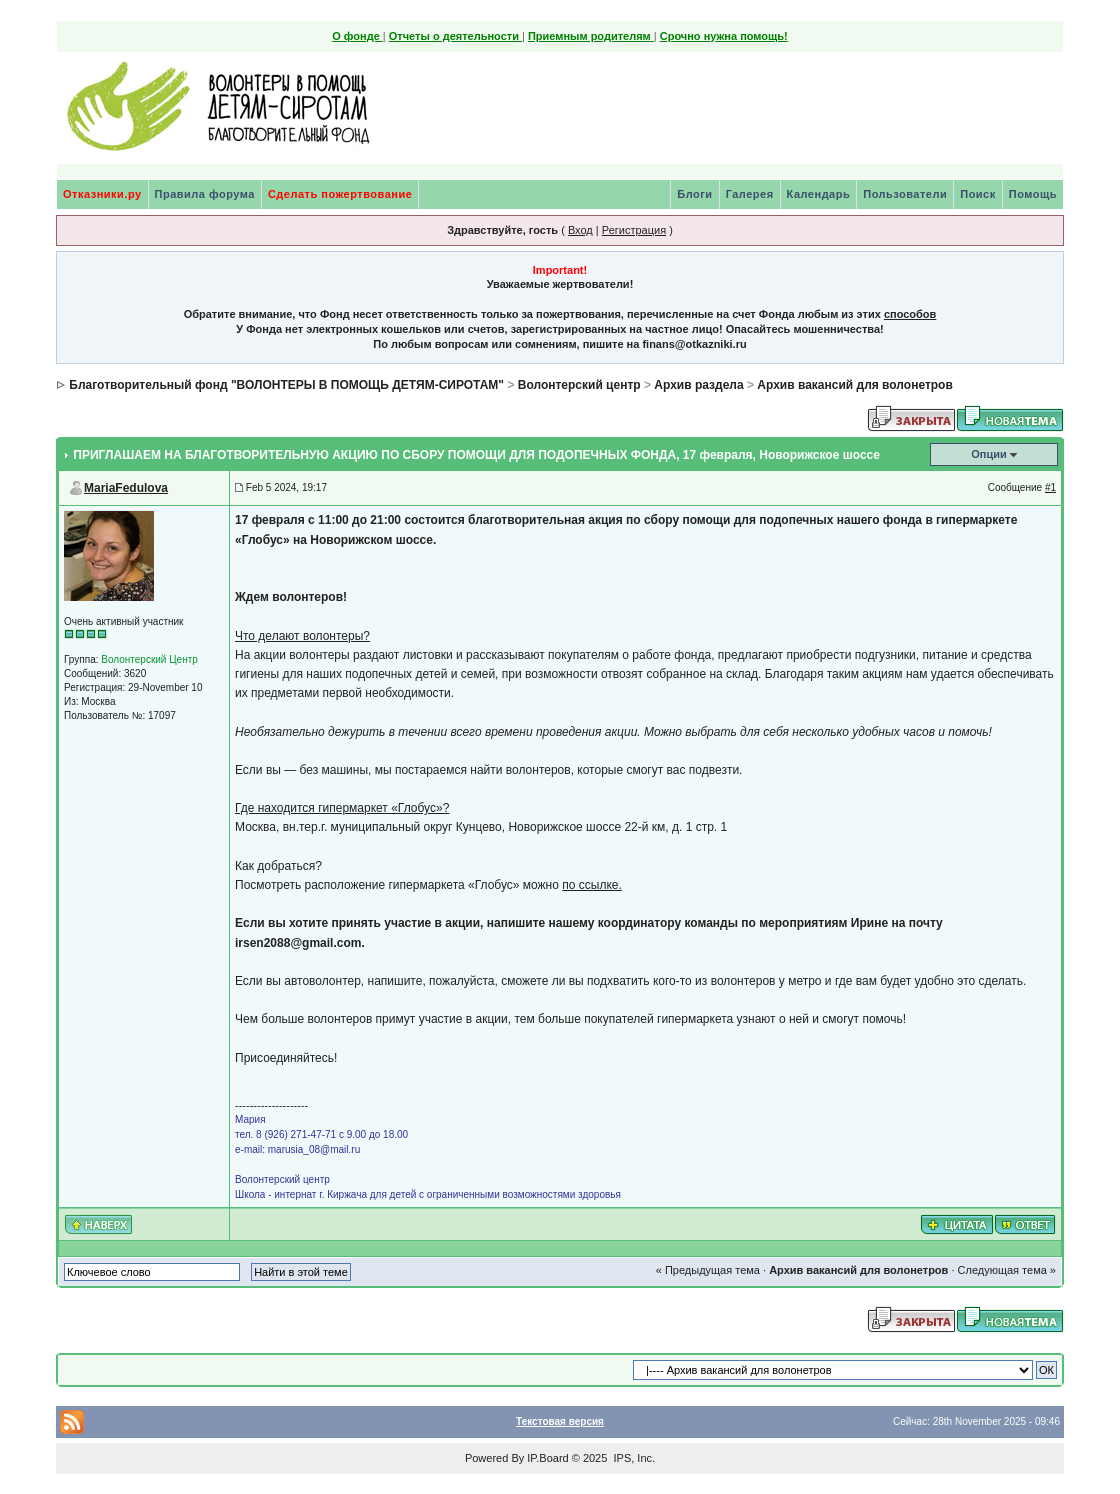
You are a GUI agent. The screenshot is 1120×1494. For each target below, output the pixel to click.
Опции (989, 454)
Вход (580, 230)
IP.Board (547, 1458)
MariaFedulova (126, 488)
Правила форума (205, 194)
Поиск (978, 194)
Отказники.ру (102, 194)
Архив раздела (698, 385)
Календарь (819, 194)
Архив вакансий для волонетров (854, 385)
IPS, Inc (632, 1458)
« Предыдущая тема (708, 1270)
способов (910, 314)
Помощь (1033, 194)
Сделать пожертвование (340, 194)
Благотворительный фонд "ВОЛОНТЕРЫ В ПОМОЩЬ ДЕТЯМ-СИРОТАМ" (286, 385)
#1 (1050, 487)
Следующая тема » (1007, 1270)
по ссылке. (592, 885)
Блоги (694, 194)
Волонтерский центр (579, 385)
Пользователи (905, 194)
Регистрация (634, 230)
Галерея (750, 194)
